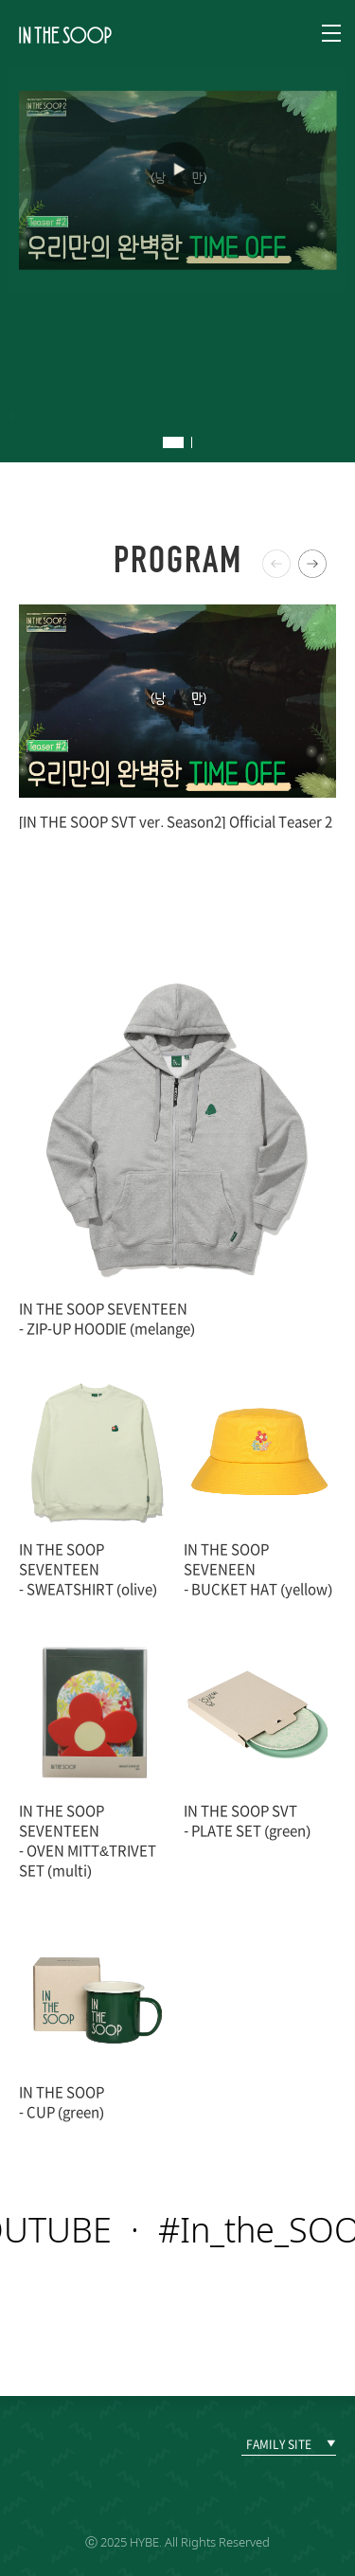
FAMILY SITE (278, 2444)
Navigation (331, 33)
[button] (312, 563)
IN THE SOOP (65, 34)
